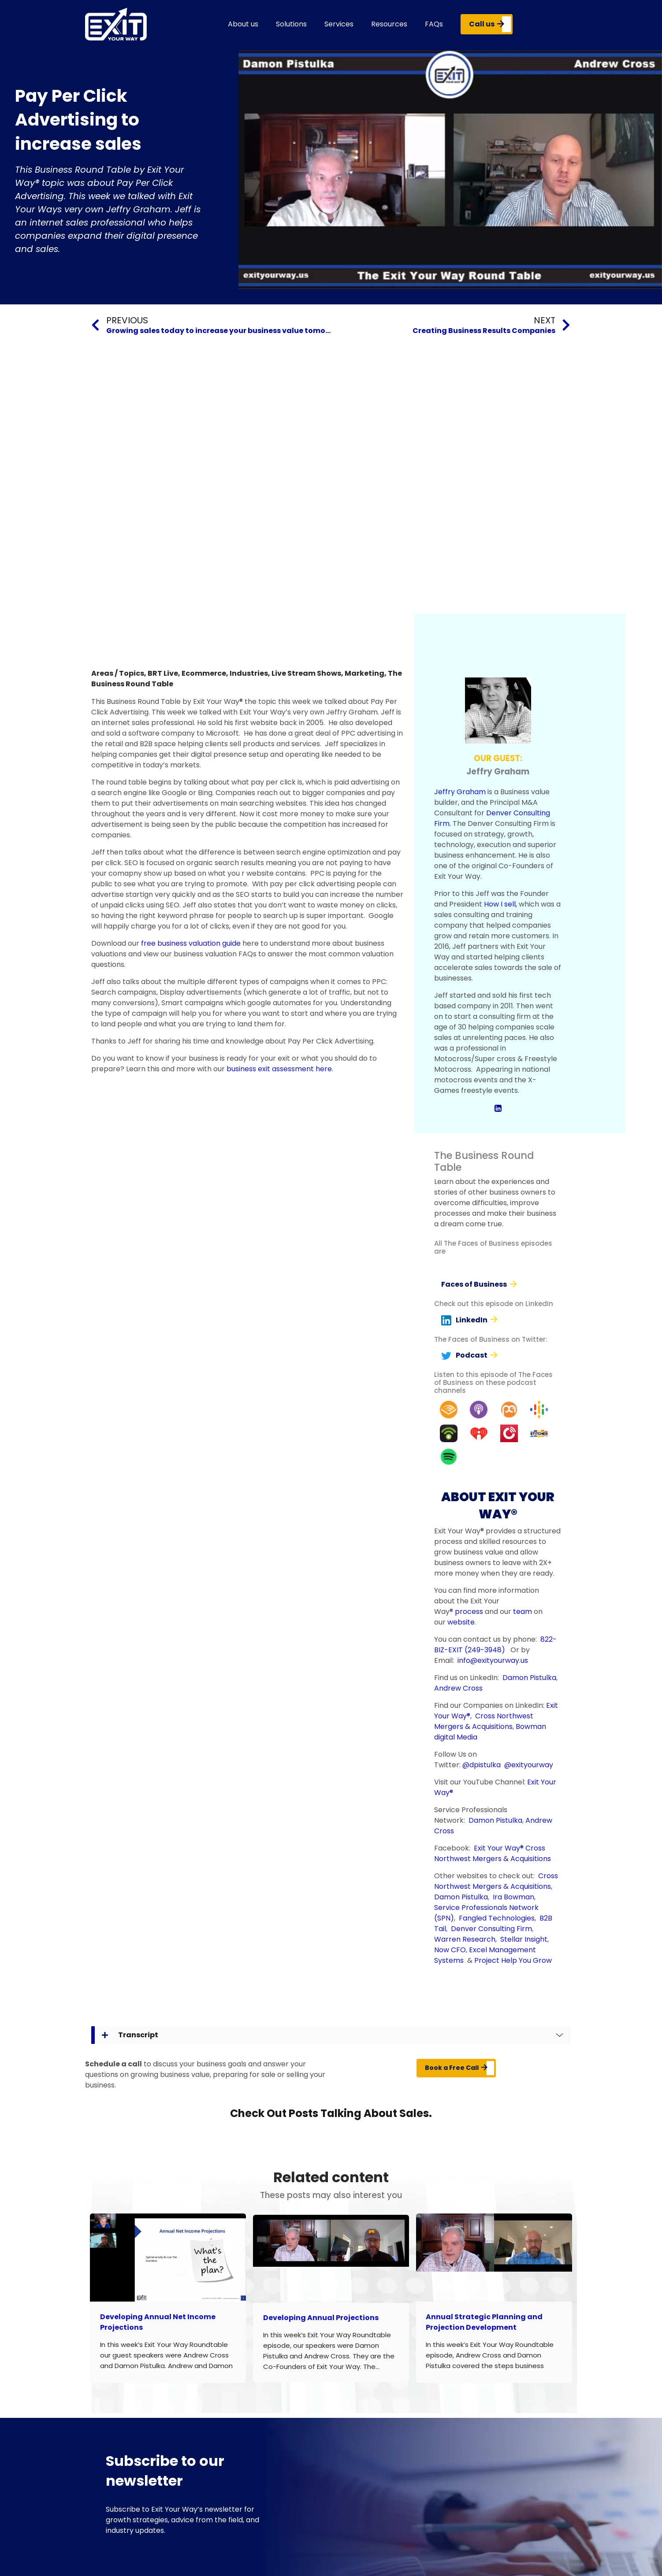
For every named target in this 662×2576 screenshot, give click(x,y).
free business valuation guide (191, 943)
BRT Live (163, 673)
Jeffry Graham (460, 792)
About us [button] (243, 24)
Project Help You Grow (513, 1960)
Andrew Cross (458, 1688)
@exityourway (528, 1765)
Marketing (364, 673)
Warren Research (464, 1939)
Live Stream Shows (306, 673)
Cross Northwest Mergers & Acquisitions (483, 1721)
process (469, 1611)
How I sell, (500, 904)
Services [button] (338, 24)
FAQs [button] (434, 24)
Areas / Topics (117, 673)
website (461, 1622)
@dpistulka (481, 1765)
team (522, 1611)
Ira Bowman (513, 1897)
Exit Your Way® (499, 1848)
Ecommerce (204, 673)
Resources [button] (389, 24)
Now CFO (450, 1950)
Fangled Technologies (497, 1918)
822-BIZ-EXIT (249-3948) (495, 1644)
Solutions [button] (291, 24)
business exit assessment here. (280, 1069)
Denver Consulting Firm (491, 1929)
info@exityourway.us (492, 1660)
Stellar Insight (523, 1939)
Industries (249, 673)
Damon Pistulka (529, 1678)
